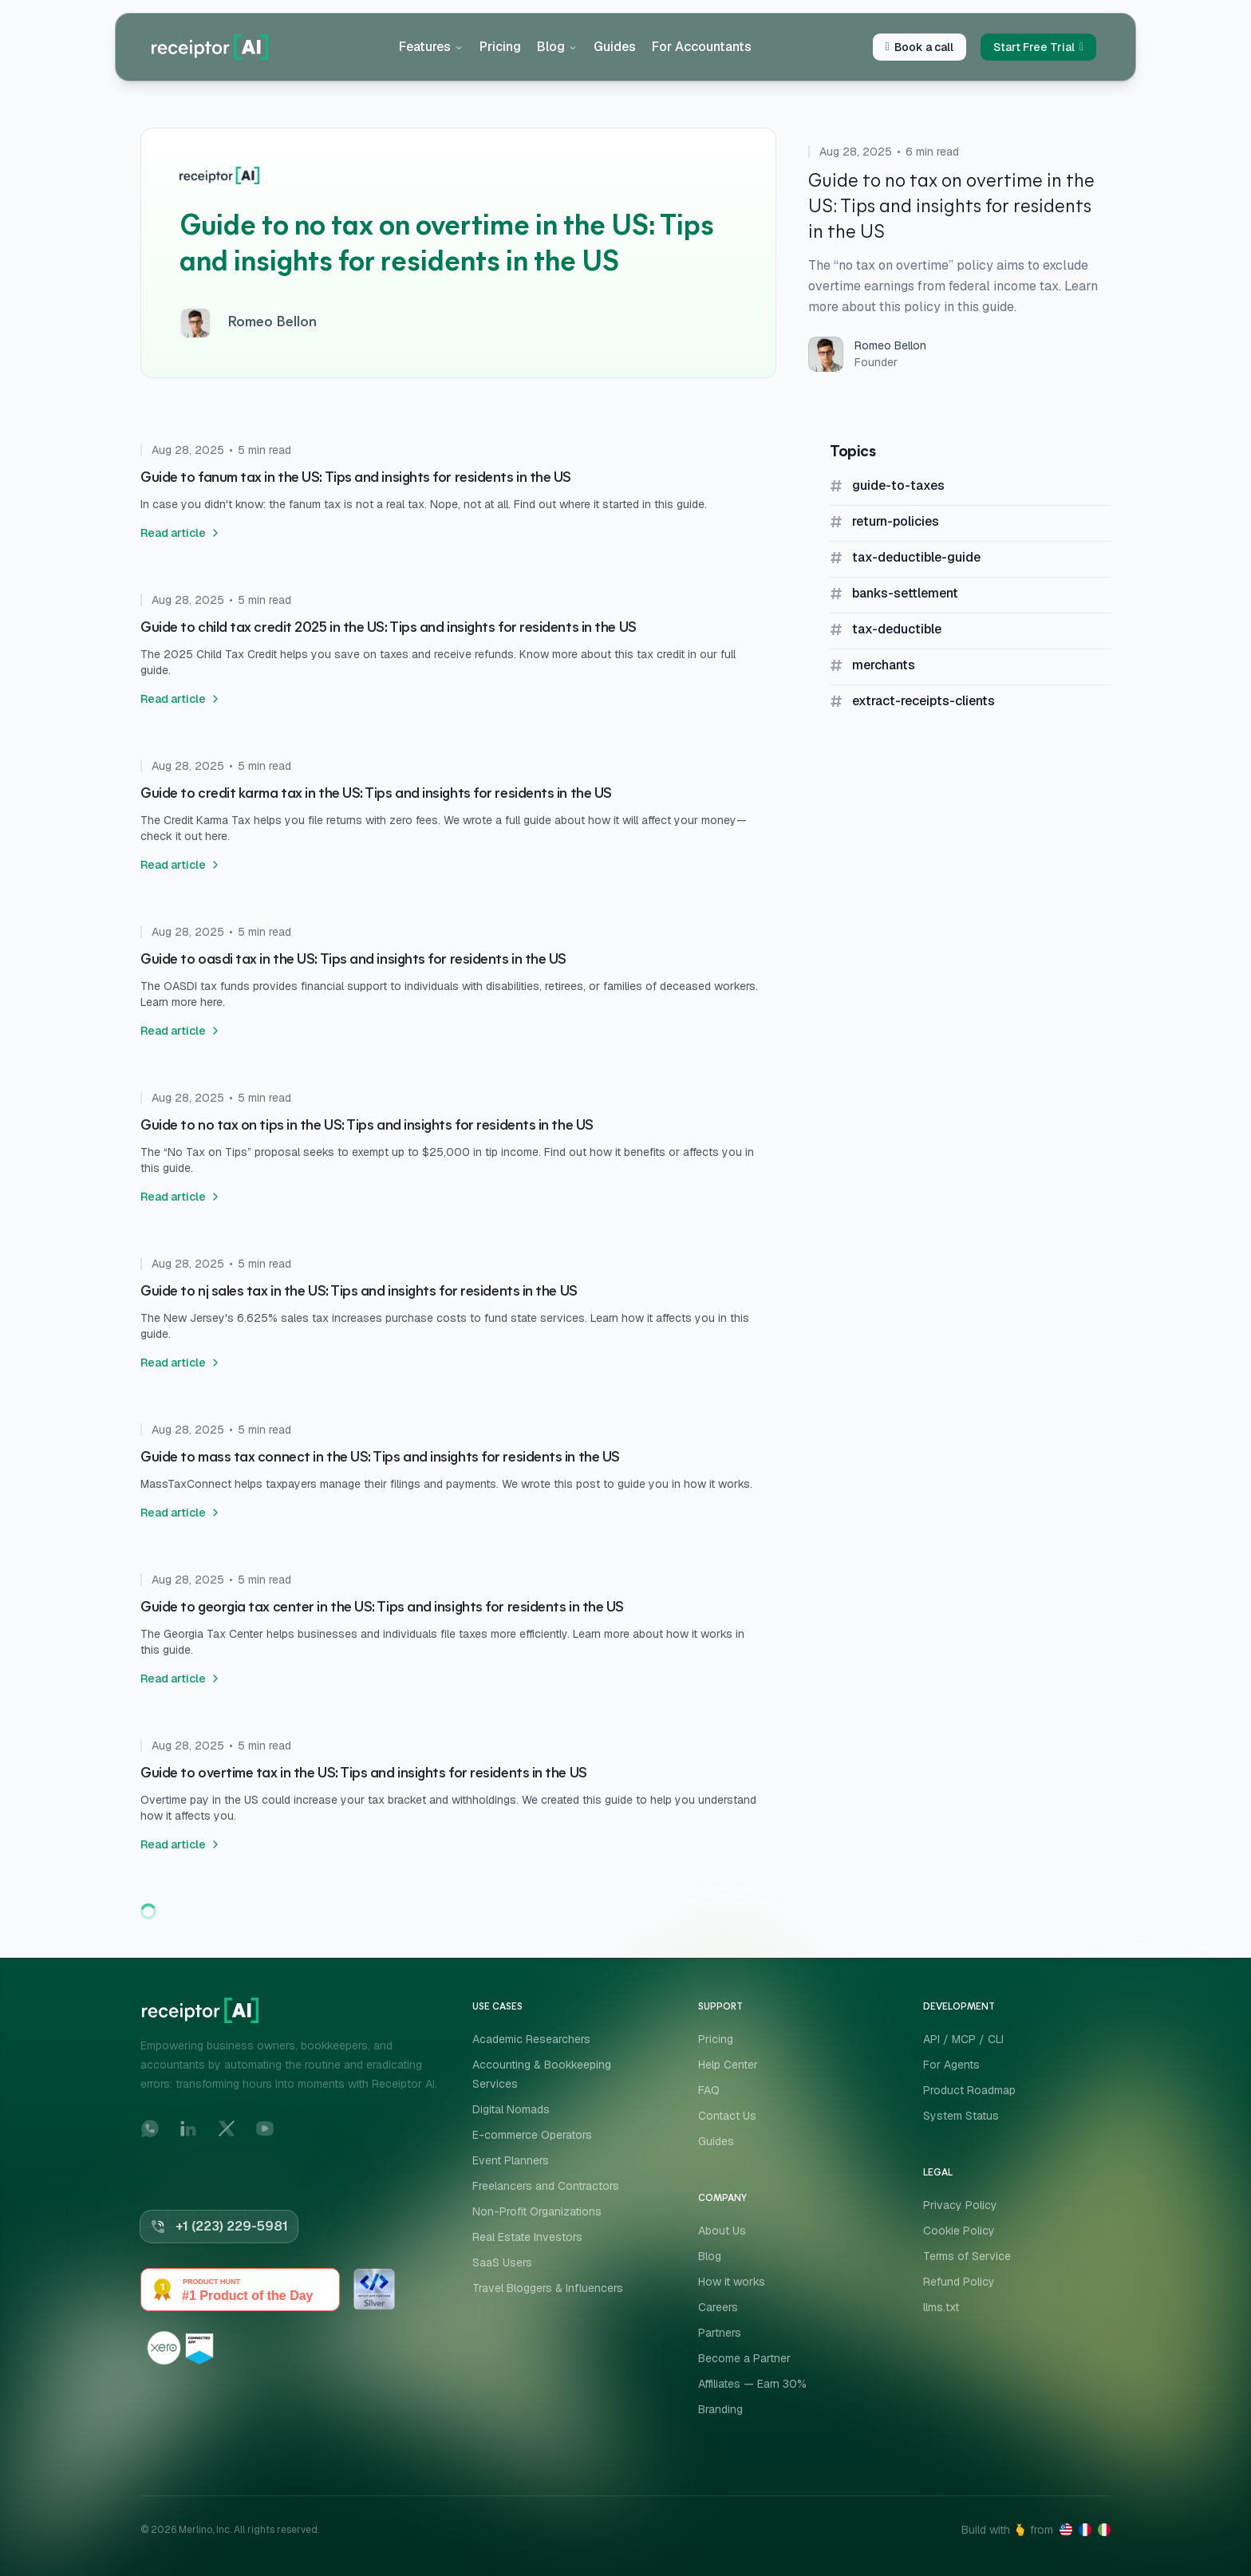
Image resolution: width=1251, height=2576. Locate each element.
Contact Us (727, 2116)
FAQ (709, 2090)
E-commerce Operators (532, 2135)
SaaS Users (502, 2262)
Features (431, 46)
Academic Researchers (531, 2039)
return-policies (895, 521)
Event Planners (510, 2160)
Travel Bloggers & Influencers (547, 2288)
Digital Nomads (511, 2109)
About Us (722, 2230)
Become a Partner (744, 2358)
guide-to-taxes (898, 485)
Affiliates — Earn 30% (752, 2384)
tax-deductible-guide (916, 557)
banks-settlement (905, 593)
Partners (719, 2333)
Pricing (500, 46)
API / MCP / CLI (963, 2039)
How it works (731, 2281)
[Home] (209, 47)
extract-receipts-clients (923, 700)
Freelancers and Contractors (545, 2186)
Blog (557, 46)
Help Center (728, 2064)
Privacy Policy (960, 2205)
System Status (961, 2116)
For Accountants (702, 46)
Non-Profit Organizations (537, 2211)
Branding (720, 2409)
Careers (718, 2307)
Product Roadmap (969, 2090)
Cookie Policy (959, 2230)
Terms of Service (967, 2256)
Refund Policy (959, 2281)
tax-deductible (896, 629)
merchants (883, 665)
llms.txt (941, 2307)
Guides (615, 46)
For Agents (951, 2064)
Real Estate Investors (527, 2237)
